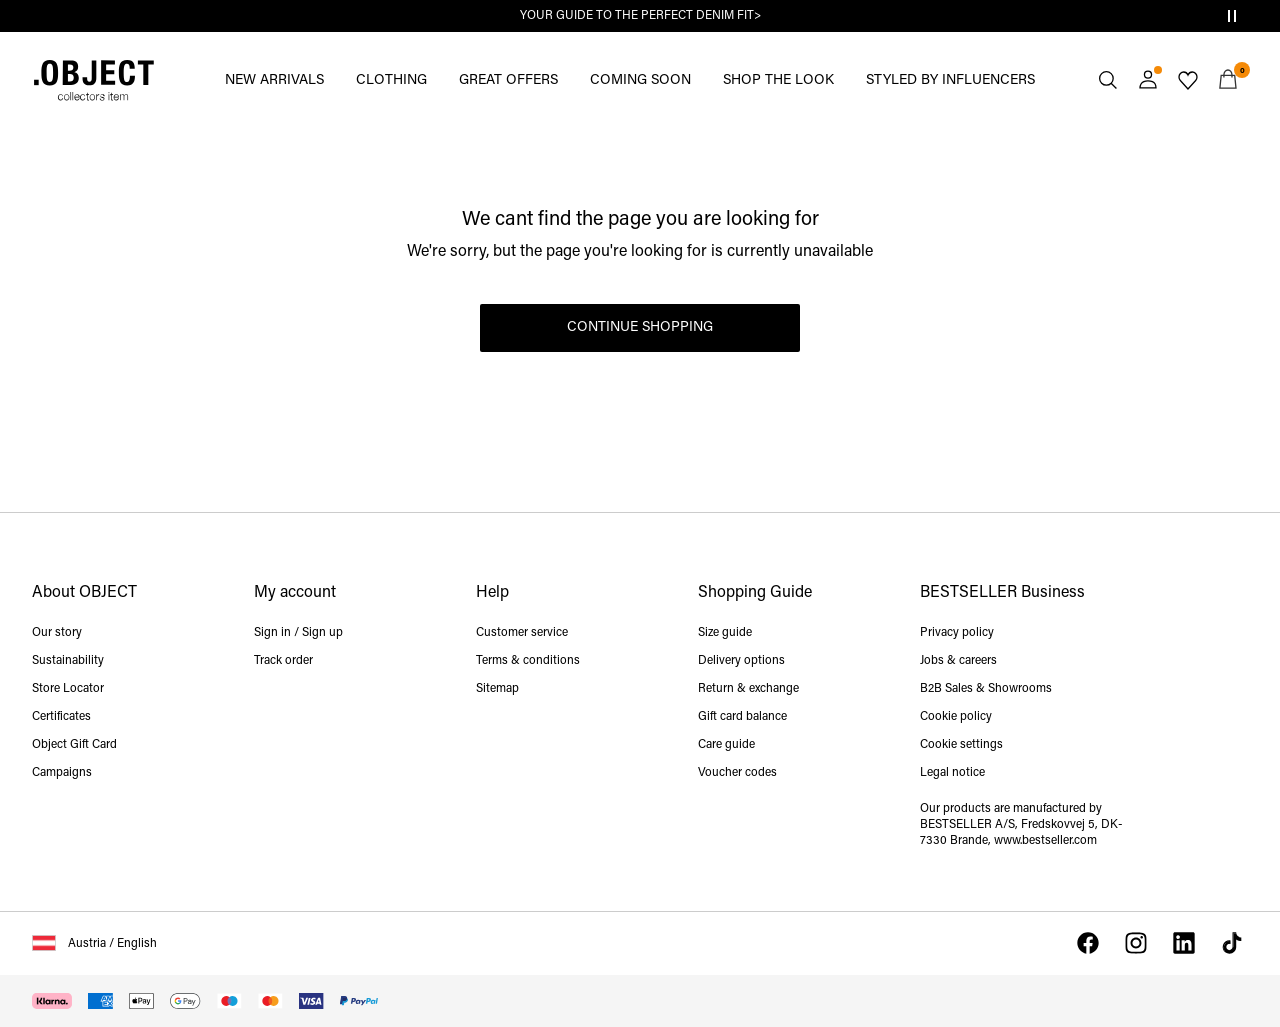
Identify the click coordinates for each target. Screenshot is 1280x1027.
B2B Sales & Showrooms (986, 689)
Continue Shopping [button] (640, 327)
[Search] (1108, 80)
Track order (283, 661)
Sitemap (497, 689)
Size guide (725, 633)
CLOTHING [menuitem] (391, 80)
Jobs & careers (958, 661)
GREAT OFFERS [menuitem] (508, 80)
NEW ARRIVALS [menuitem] (274, 80)
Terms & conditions (528, 661)
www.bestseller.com (1045, 841)
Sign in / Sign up (298, 633)
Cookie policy (956, 717)
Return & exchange (748, 689)
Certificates (61, 717)
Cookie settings (961, 745)
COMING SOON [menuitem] (640, 80)
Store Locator (68, 689)
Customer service (522, 633)
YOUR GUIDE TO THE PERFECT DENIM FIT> (640, 16)
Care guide (726, 745)
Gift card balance (742, 717)
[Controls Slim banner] (1232, 16)
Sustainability (68, 661)
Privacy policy (957, 633)
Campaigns (62, 773)
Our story (57, 633)
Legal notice (952, 773)
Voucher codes (737, 773)
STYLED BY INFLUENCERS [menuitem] (950, 80)
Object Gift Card (74, 745)
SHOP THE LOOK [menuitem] (778, 80)
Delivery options (741, 661)
